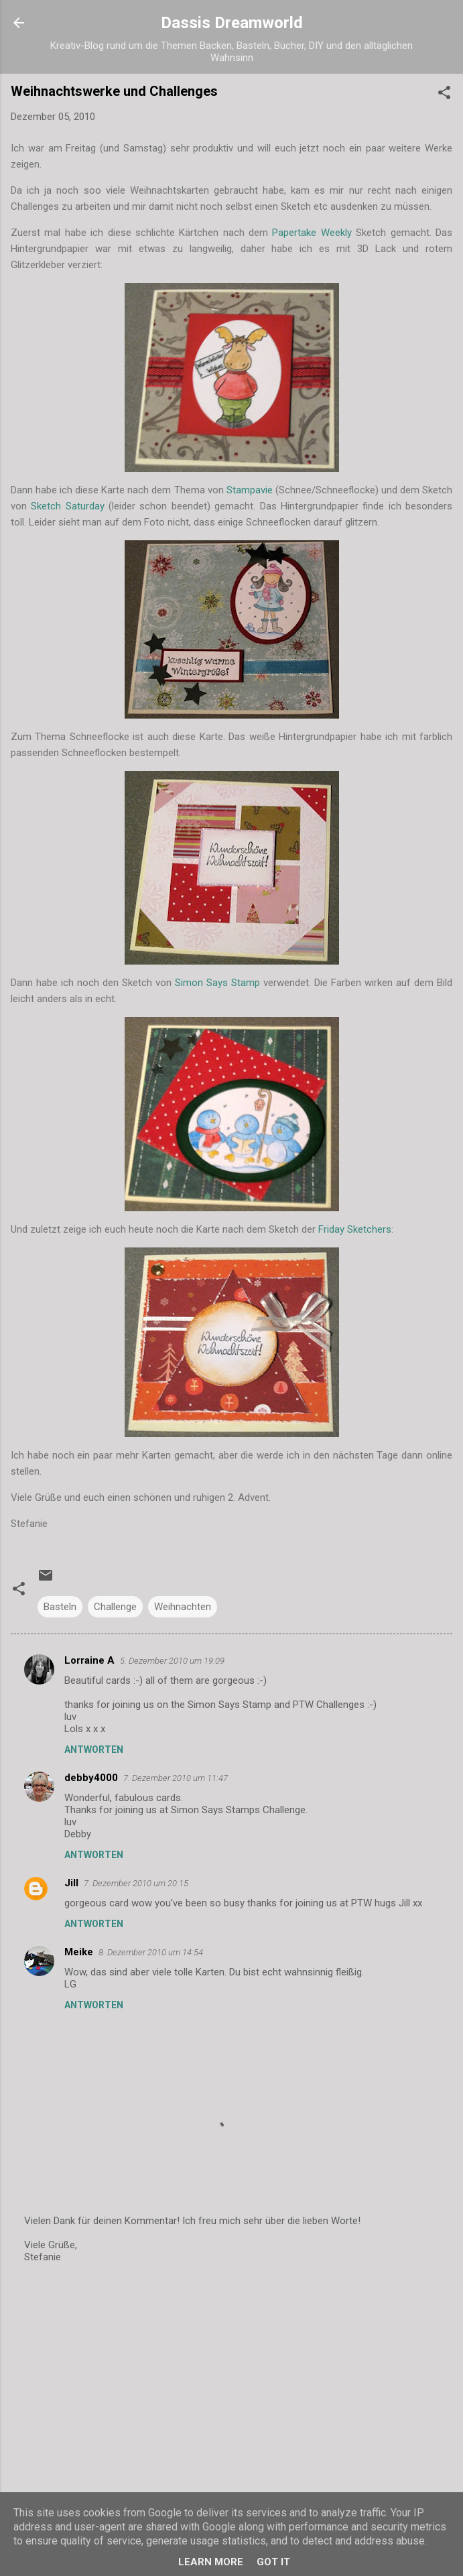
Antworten (93, 1749)
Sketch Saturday (67, 506)
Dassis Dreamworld (232, 22)
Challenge (115, 1607)
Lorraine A (89, 1660)
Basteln (60, 1607)
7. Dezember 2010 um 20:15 (136, 1883)
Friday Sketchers (354, 1229)
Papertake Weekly (311, 233)
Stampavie (249, 490)
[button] (444, 94)
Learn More (210, 2562)
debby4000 (91, 1778)
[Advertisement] (231, 2380)
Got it (273, 2562)
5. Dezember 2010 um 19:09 (172, 1661)
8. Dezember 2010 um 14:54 (150, 1952)
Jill (71, 1883)
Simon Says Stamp (217, 983)
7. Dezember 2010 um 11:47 (175, 1778)
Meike (78, 1952)
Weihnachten (182, 1607)
